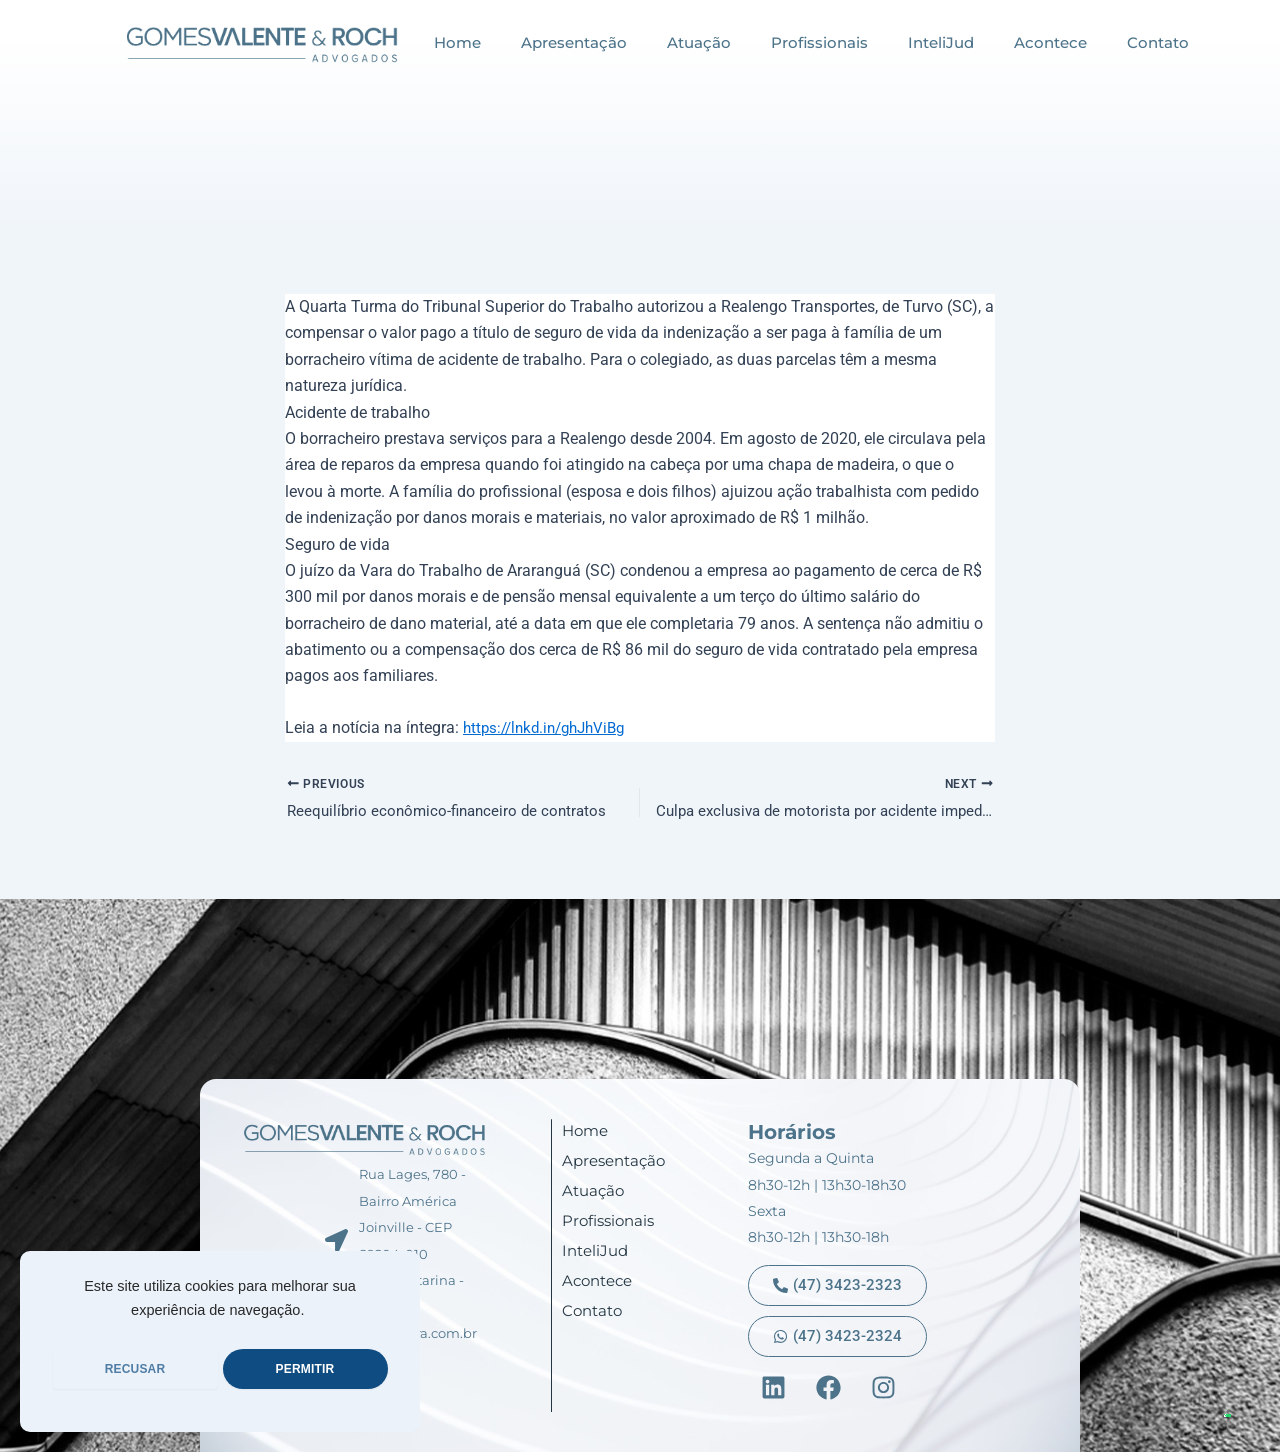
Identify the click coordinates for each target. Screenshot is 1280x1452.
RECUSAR (135, 1369)
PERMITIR (305, 1369)
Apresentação (574, 42)
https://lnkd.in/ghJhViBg (550, 727)
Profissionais (819, 42)
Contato (1158, 42)
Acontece (1050, 42)
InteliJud (941, 42)
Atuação (699, 42)
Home (457, 42)
